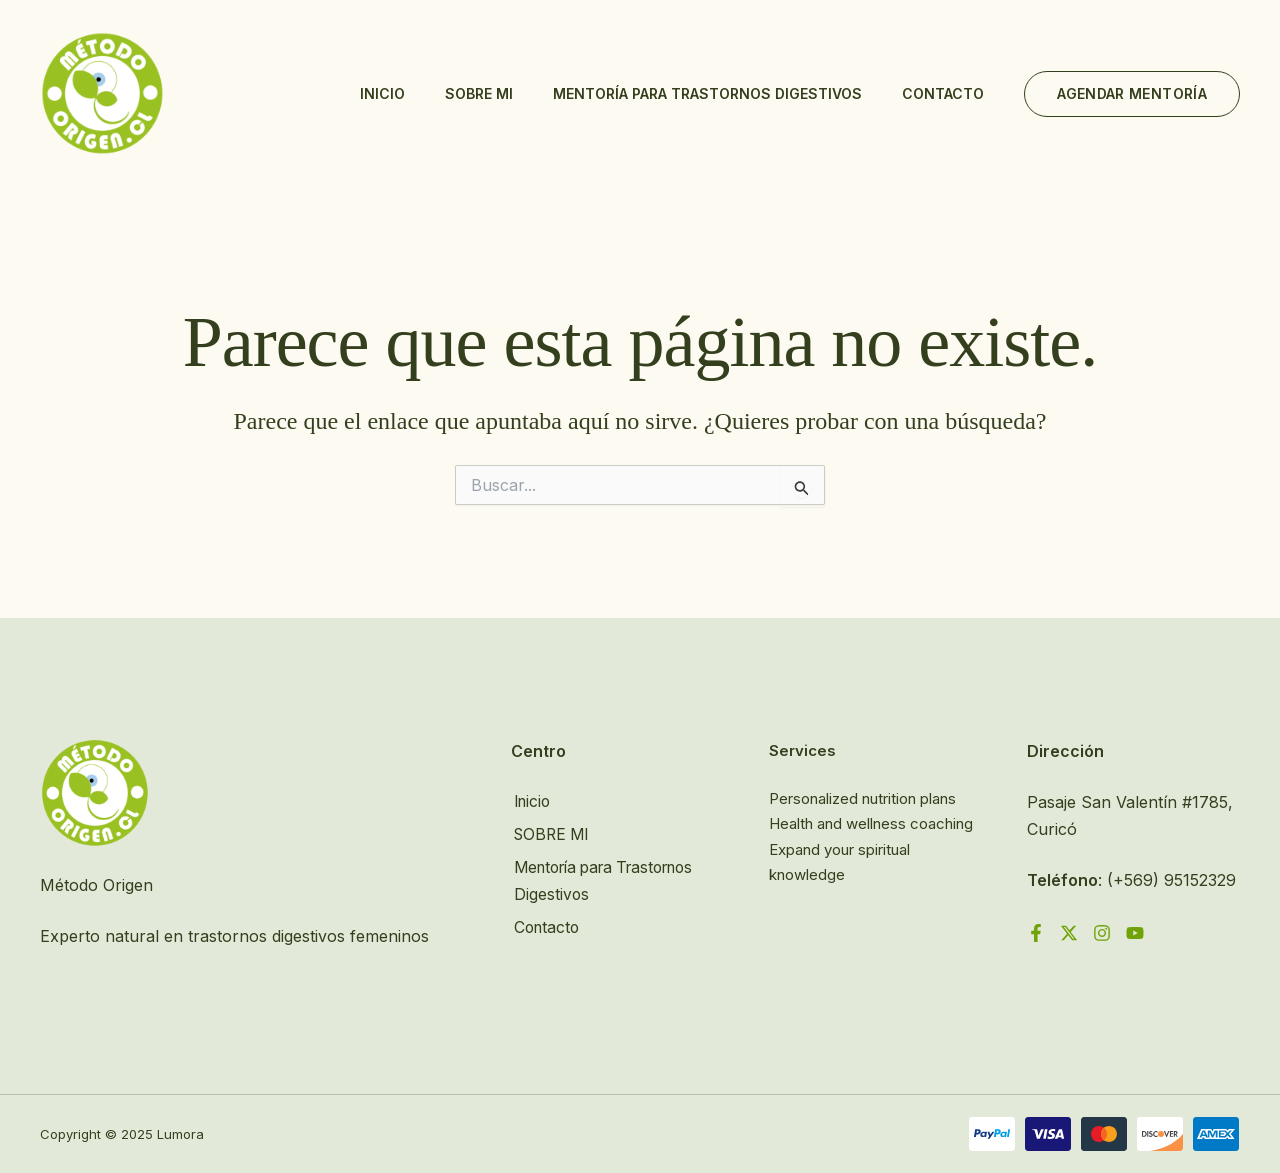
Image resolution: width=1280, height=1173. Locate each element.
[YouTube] (1135, 933)
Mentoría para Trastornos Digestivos (707, 93)
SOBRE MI (479, 93)
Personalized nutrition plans (862, 798)
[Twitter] (1069, 933)
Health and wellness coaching (871, 823)
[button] (1132, 94)
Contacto (943, 93)
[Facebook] (1036, 933)
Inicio (382, 93)
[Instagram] (1102, 933)
